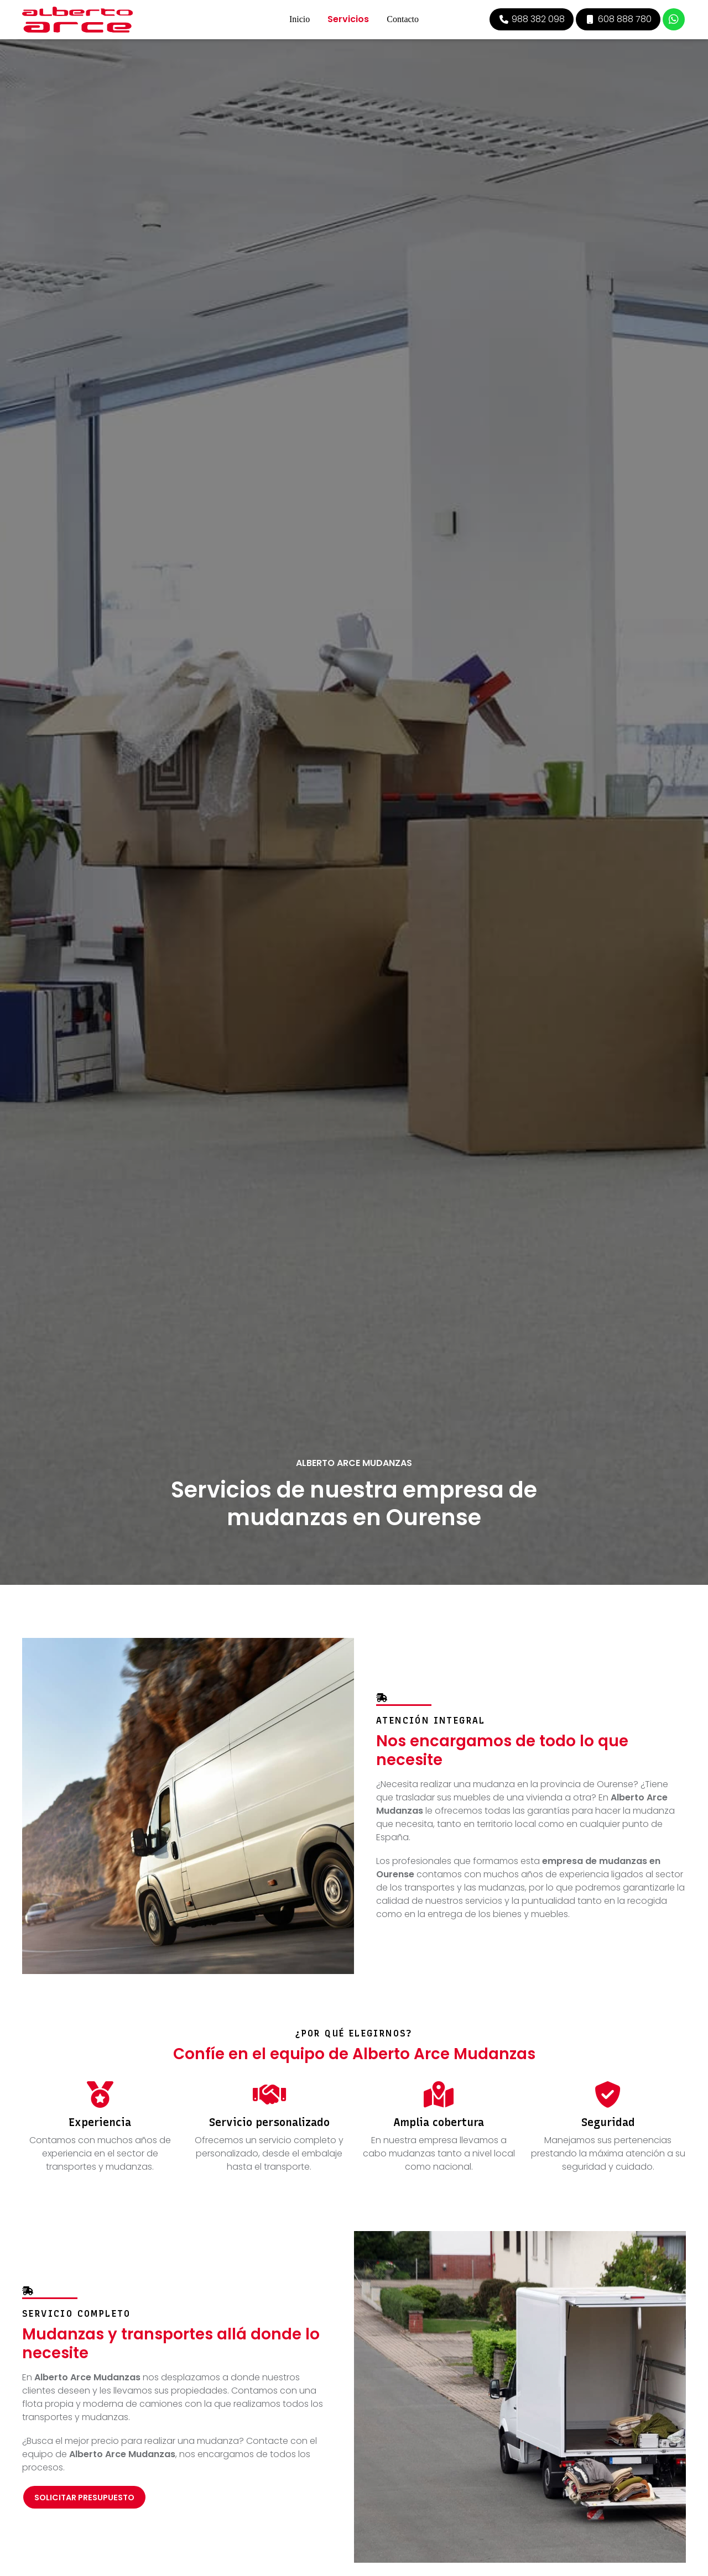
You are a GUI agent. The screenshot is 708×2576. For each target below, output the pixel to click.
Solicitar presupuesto (84, 2497)
